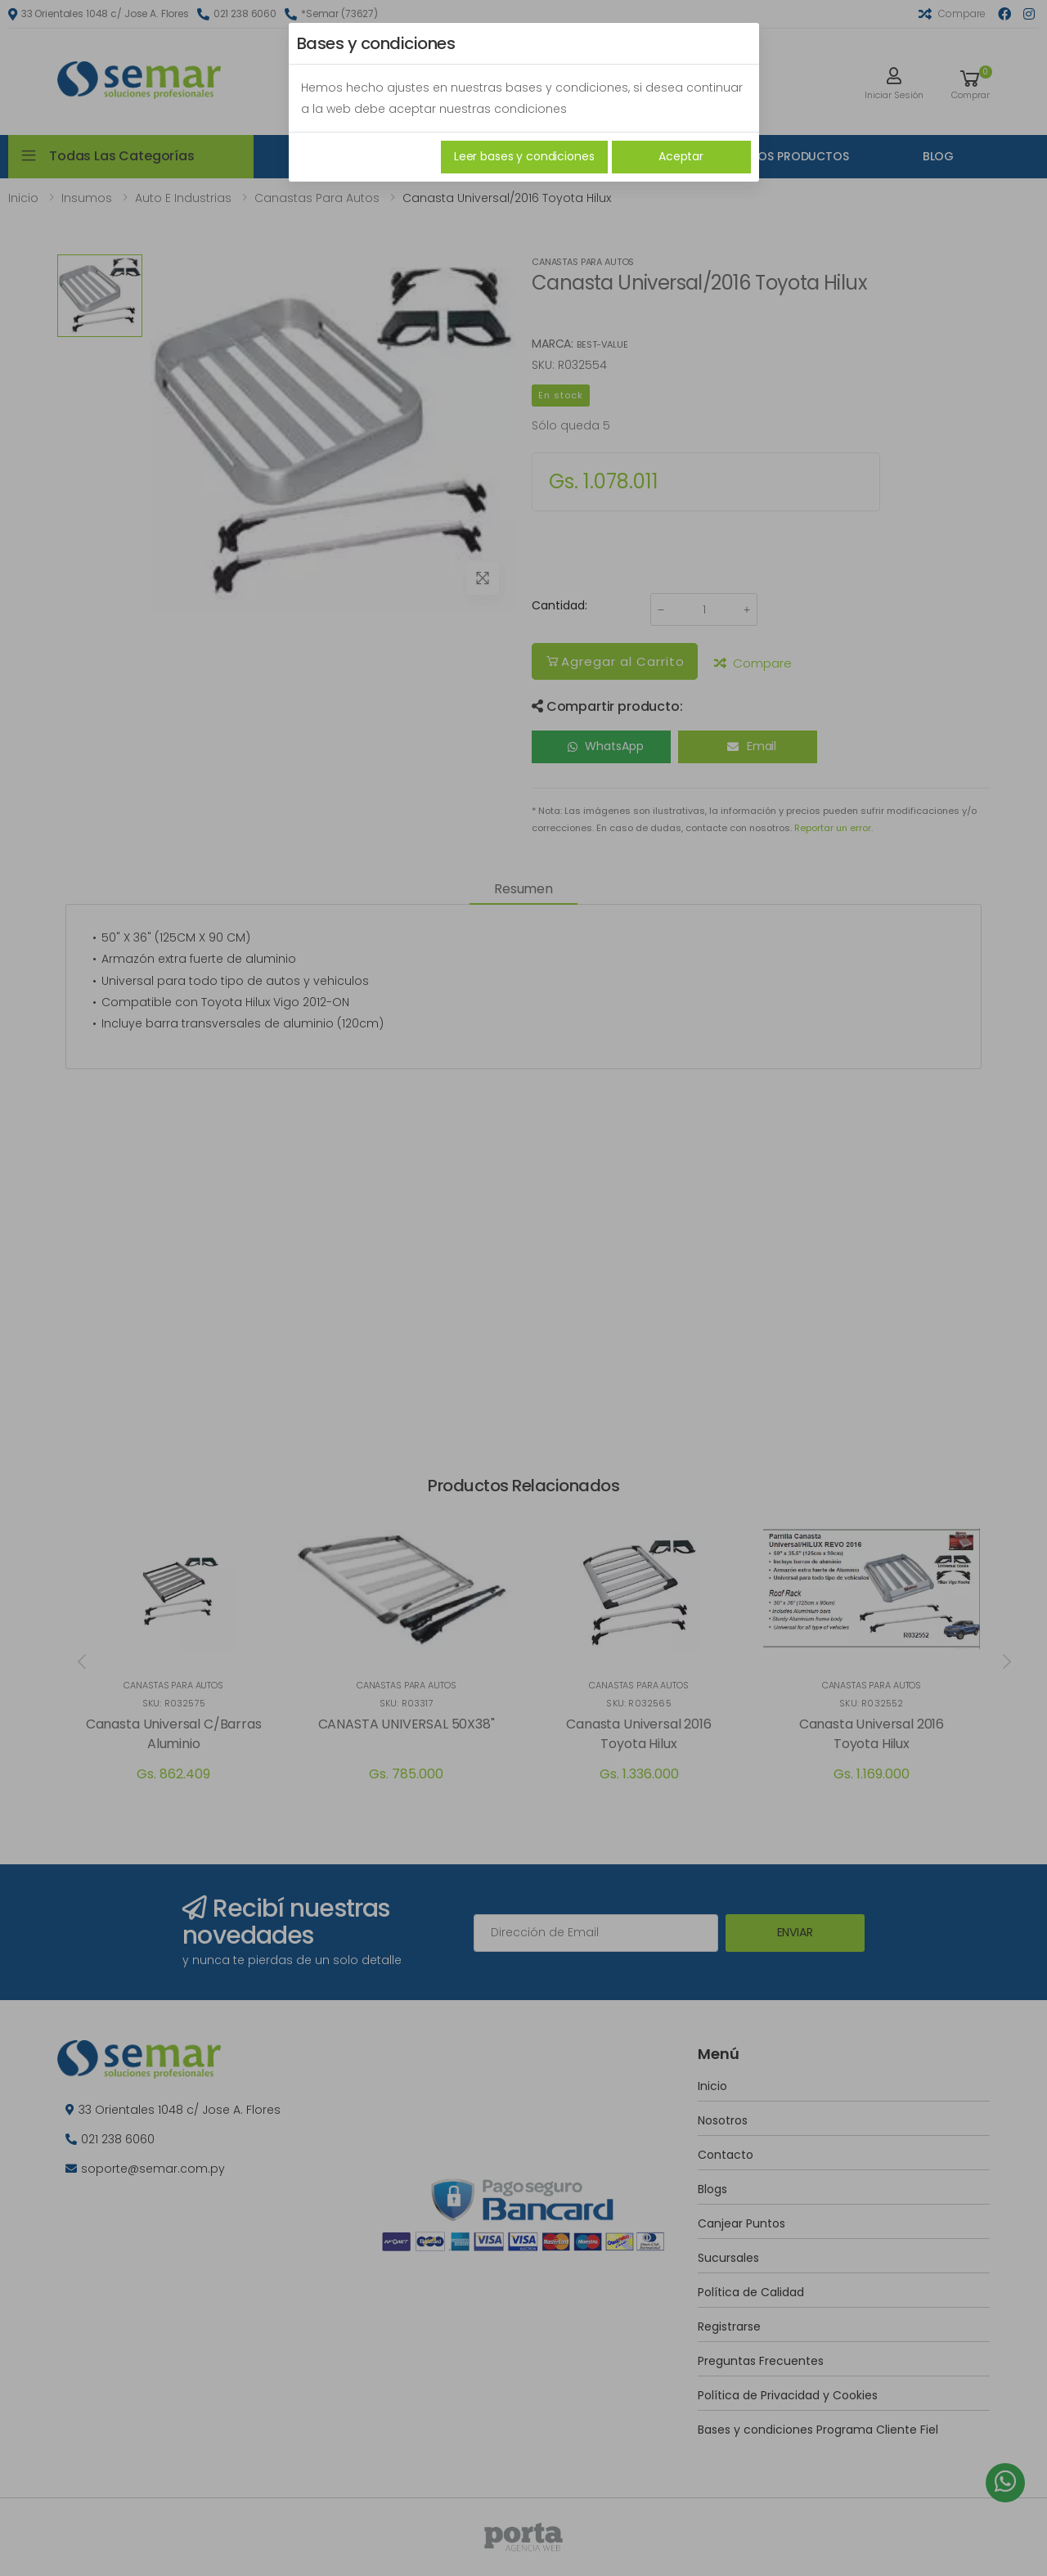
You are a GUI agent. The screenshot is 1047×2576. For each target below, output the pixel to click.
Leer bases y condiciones (524, 156)
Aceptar (680, 156)
